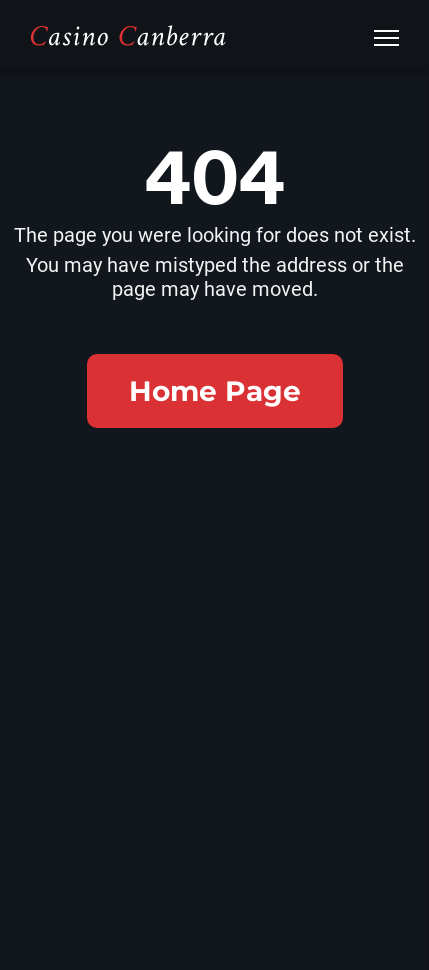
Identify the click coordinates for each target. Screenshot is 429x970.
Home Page (215, 391)
